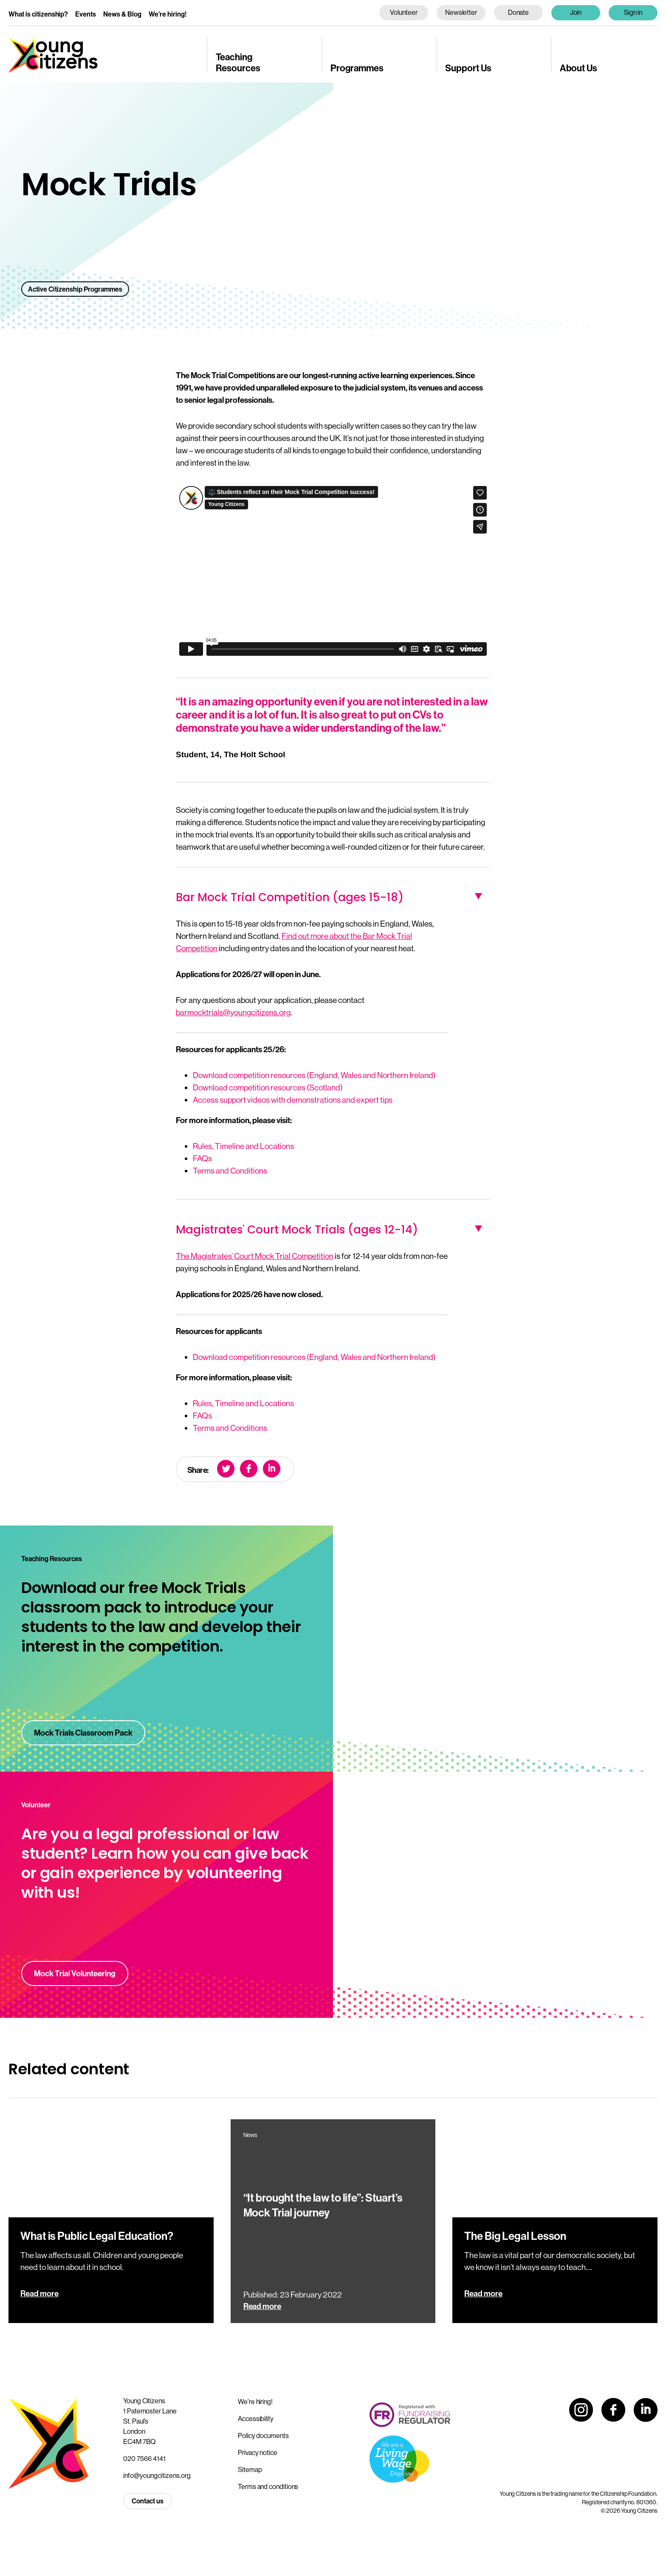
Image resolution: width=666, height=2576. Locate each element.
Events (85, 14)
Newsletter (461, 12)
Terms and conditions (268, 2486)
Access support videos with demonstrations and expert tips (292, 1100)
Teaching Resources (238, 62)
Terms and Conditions (230, 1171)
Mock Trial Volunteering (75, 1973)
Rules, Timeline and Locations (243, 1146)
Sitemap (250, 2469)
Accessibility (256, 2418)
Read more (39, 2293)
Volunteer (403, 12)
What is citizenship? (38, 14)
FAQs (202, 1158)
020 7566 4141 (144, 2458)
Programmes (357, 67)
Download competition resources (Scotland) (268, 1087)
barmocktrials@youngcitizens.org (233, 1012)
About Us (578, 67)
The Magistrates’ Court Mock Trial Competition (254, 1256)
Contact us (148, 2501)
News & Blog (122, 14)
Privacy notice (257, 2452)
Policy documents (263, 2435)
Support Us (468, 67)
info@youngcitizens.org (157, 2475)
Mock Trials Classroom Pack (83, 1733)
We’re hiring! (167, 14)
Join (576, 12)
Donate (518, 12)
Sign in (633, 12)
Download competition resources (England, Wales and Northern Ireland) (314, 1075)
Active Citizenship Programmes (75, 289)
